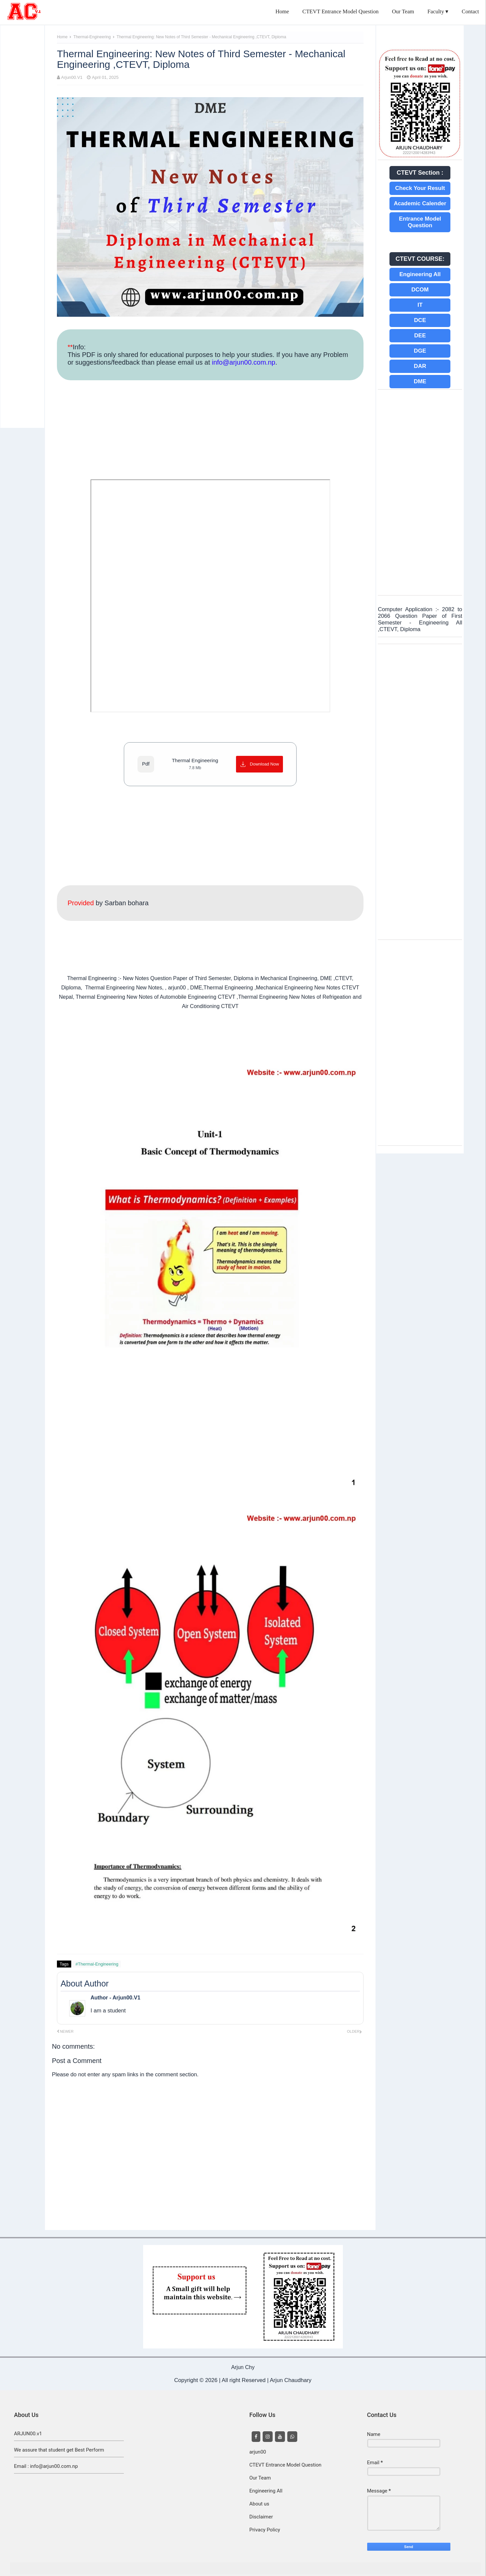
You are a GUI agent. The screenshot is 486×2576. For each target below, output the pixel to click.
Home (282, 11)
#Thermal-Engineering (97, 1964)
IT (419, 305)
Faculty (435, 11)
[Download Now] (259, 764)
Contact (470, 11)
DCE (420, 320)
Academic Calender (420, 203)
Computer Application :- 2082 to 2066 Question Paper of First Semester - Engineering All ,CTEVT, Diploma (420, 619)
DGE (420, 351)
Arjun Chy (242, 2367)
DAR (420, 366)
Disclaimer (261, 2517)
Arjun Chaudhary (290, 2380)
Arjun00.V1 (72, 77)
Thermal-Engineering (93, 37)
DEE (420, 335)
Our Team (403, 11)
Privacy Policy (264, 2530)
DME (420, 381)
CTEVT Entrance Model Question (340, 11)
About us (259, 2504)
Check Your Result (420, 188)
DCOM (420, 289)
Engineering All (420, 274)
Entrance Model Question (420, 222)
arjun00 (257, 2452)
